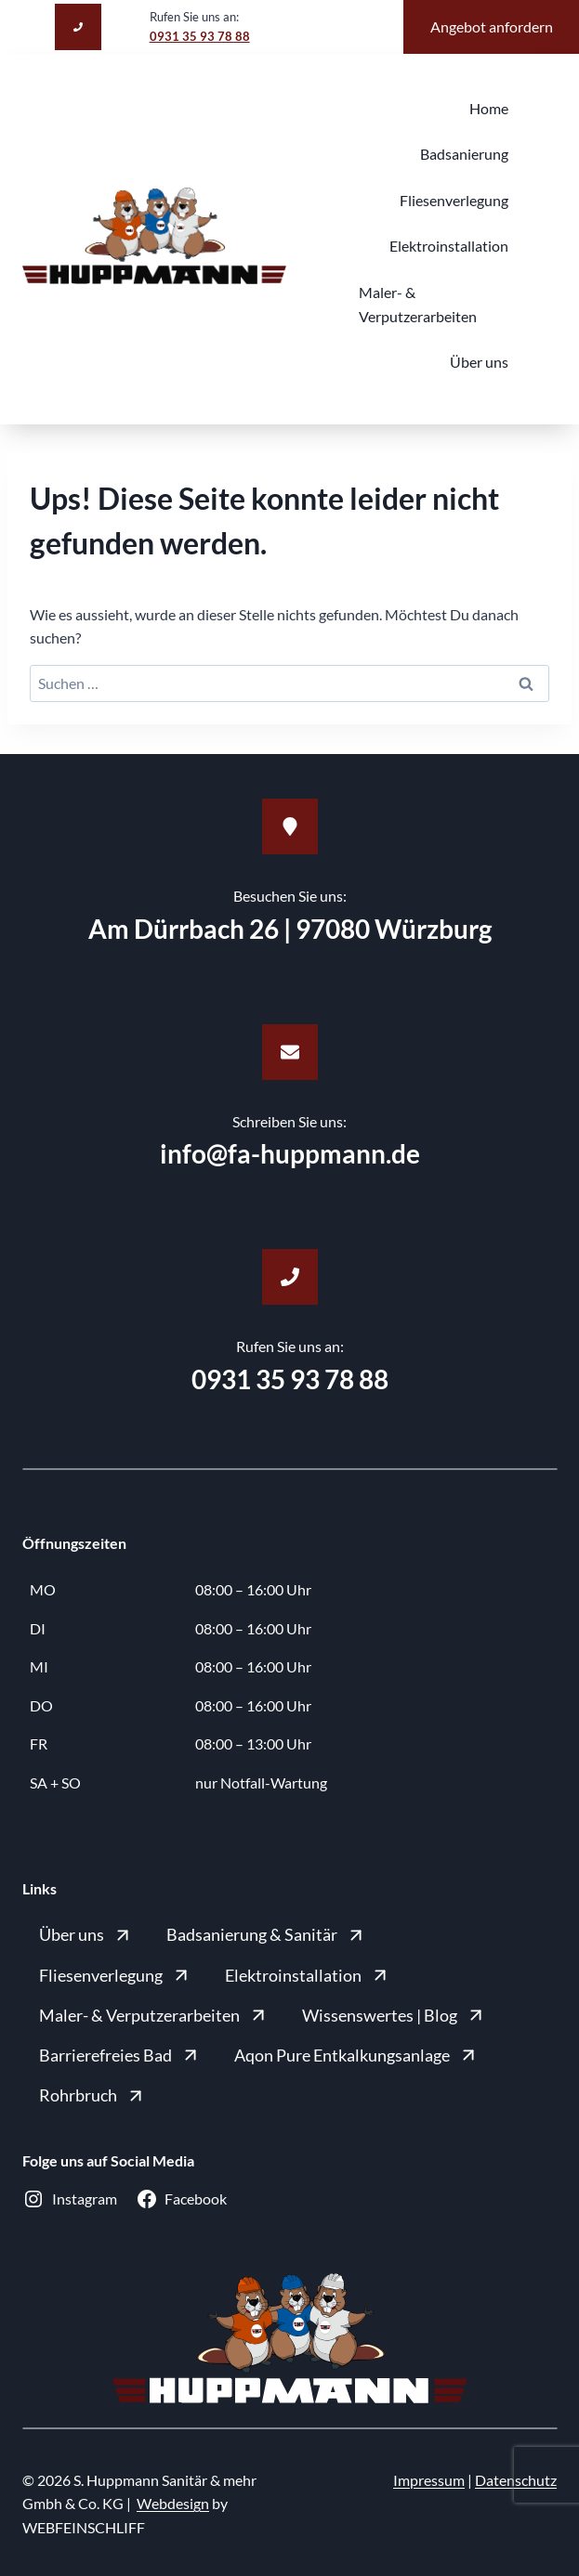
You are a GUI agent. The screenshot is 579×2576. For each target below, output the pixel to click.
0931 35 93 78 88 (200, 36)
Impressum (429, 2480)
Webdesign (173, 2503)
